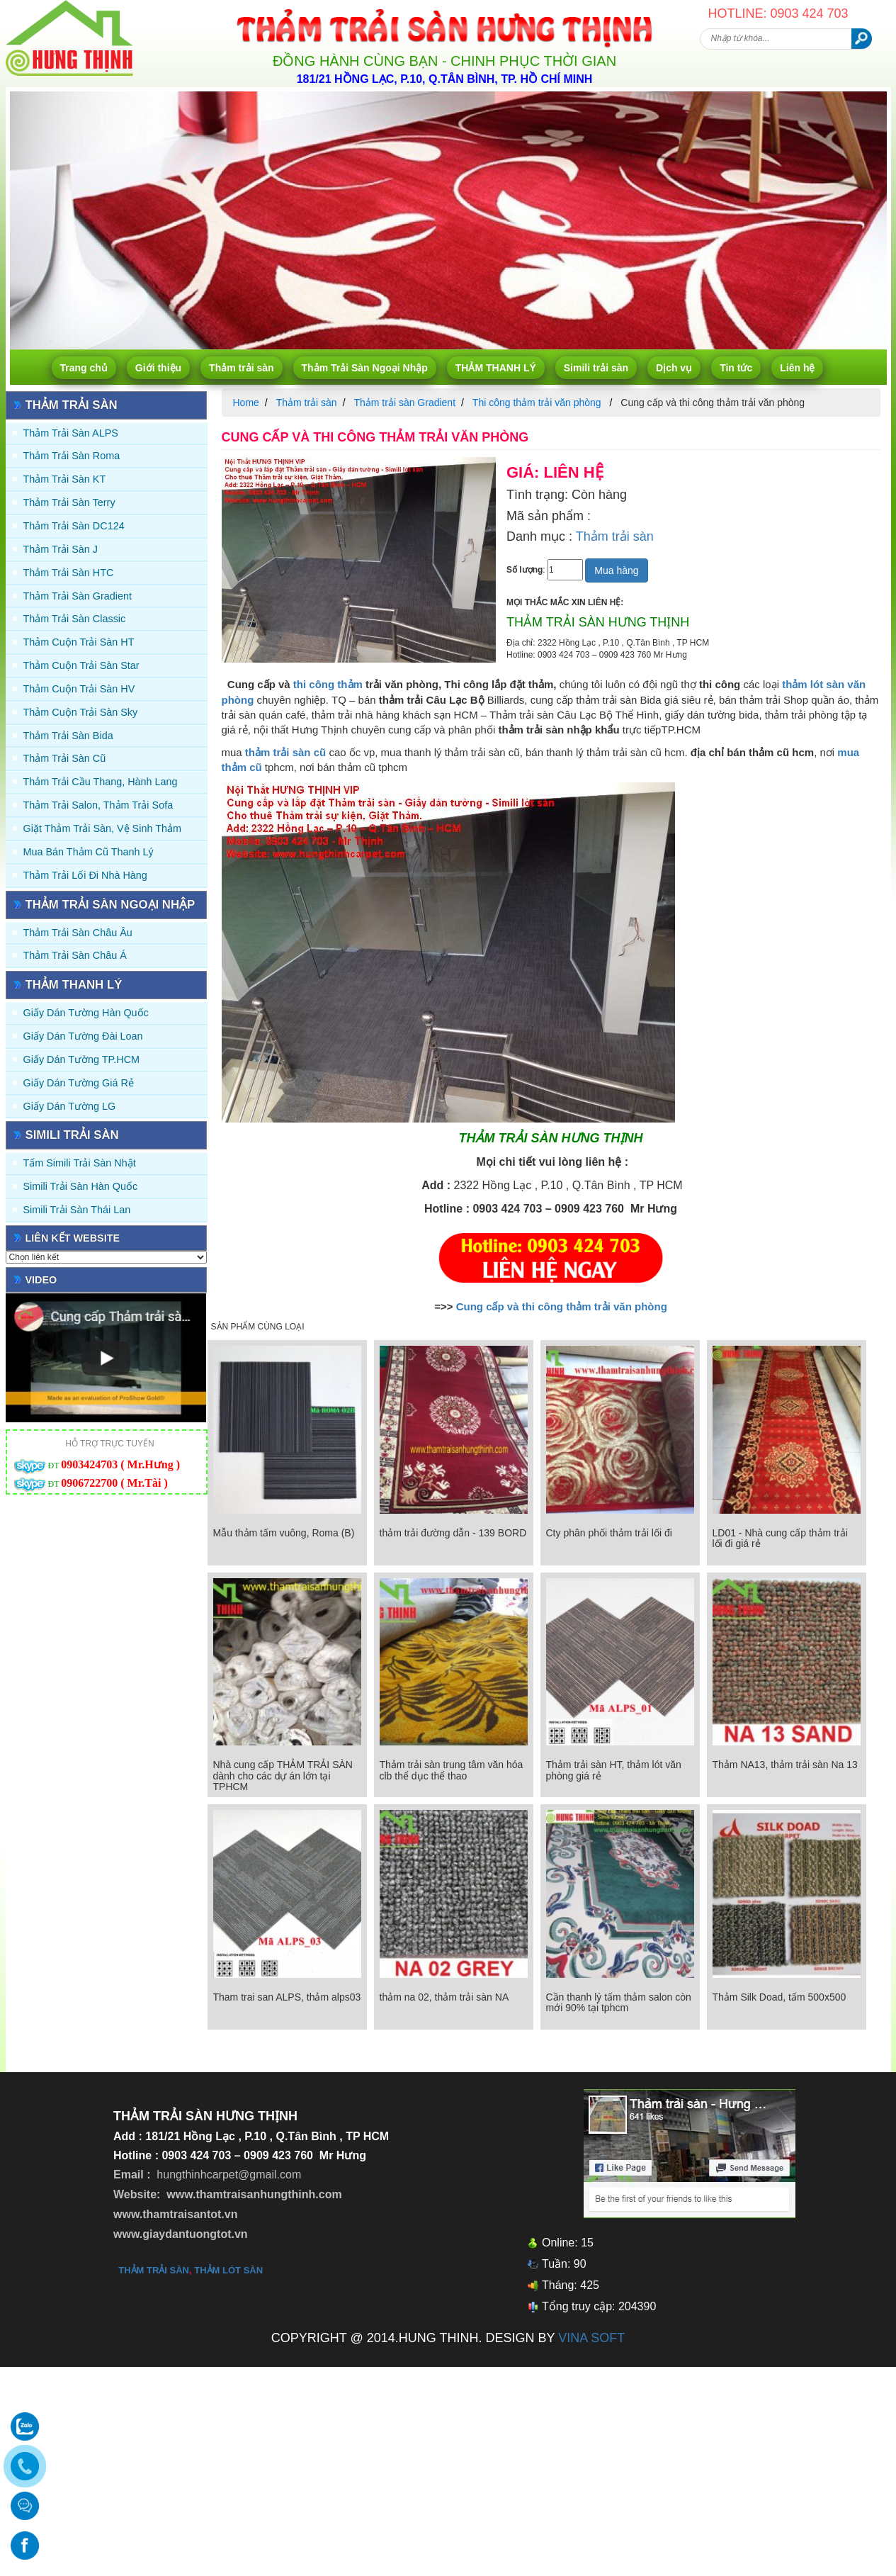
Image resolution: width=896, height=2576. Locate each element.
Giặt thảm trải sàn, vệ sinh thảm (102, 828)
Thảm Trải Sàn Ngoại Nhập (365, 367)
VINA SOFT (591, 2338)
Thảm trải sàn (241, 367)
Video (41, 1280)
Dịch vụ (674, 367)
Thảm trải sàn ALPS (70, 433)
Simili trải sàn (596, 367)
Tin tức (736, 367)
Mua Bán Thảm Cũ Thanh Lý (88, 851)
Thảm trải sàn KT (64, 479)
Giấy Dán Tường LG (69, 1106)
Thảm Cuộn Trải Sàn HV (79, 688)
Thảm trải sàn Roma (71, 455)
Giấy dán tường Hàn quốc (86, 1012)
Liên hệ (797, 367)
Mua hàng (616, 570)
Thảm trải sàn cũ (64, 758)
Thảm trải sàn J (60, 549)
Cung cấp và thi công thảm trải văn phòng (561, 1306)
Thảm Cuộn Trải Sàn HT (79, 642)
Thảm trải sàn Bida (68, 735)
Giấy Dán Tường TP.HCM (81, 1059)
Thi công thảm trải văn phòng (538, 402)
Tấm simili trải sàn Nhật (79, 1163)
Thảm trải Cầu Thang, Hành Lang (100, 781)
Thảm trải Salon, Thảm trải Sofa (98, 805)
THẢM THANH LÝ (495, 367)
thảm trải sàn (153, 2270)
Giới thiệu (158, 367)
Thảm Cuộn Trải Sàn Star (81, 665)
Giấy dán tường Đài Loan (83, 1036)
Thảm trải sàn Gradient (77, 596)
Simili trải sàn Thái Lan (77, 1209)
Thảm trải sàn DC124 (74, 525)
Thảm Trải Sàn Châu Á (75, 955)
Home (246, 402)
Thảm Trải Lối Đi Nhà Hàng (85, 875)
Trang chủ (84, 367)
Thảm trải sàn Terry (69, 502)
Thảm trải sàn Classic (74, 618)
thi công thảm (329, 684)
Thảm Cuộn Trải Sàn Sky (80, 712)
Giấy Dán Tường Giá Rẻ (78, 1083)
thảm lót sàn (228, 2270)
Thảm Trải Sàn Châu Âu (77, 932)
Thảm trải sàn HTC (68, 572)
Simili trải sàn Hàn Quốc (80, 1186)
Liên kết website (72, 1238)
